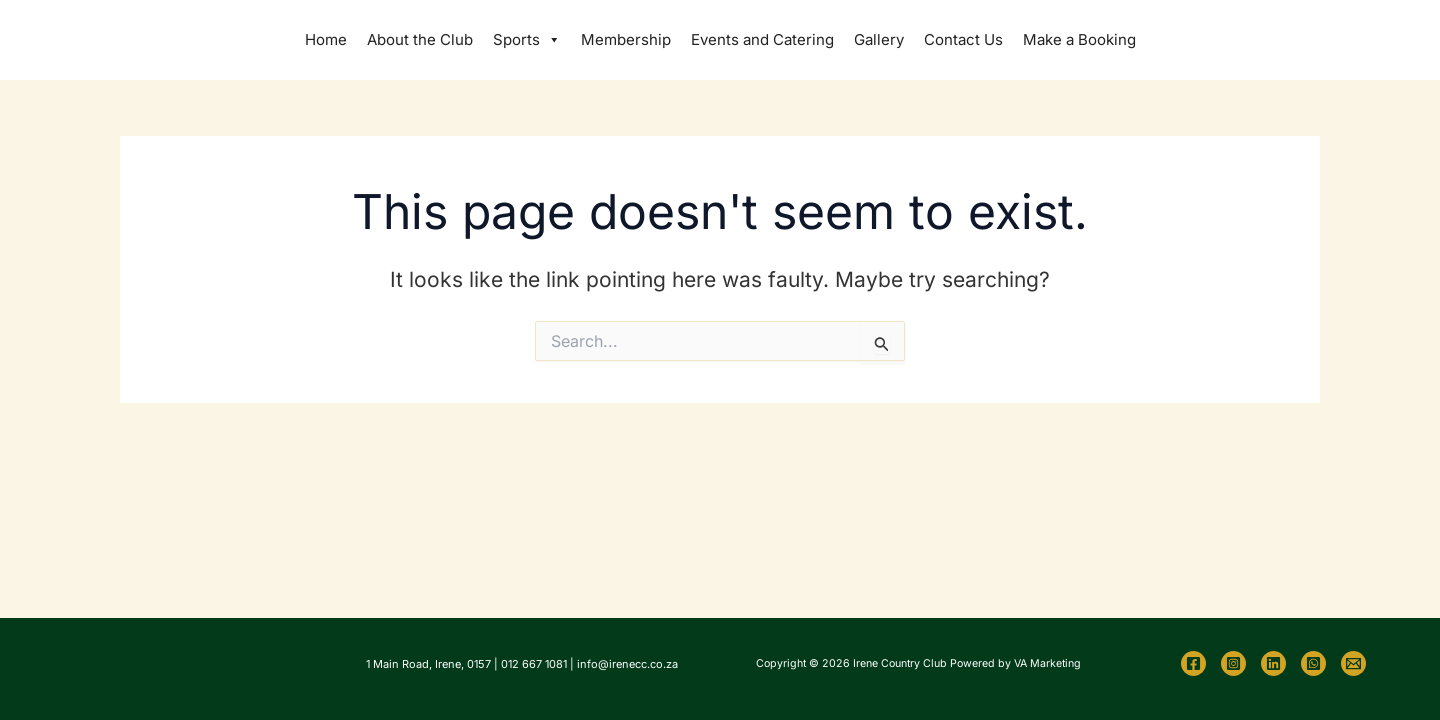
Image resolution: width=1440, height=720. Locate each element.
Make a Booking (1079, 39)
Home (326, 39)
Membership (626, 39)
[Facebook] (1193, 663)
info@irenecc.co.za (627, 664)
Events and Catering (762, 39)
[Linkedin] (1273, 663)
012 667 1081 (534, 664)
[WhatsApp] (1313, 663)
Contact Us (963, 39)
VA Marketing (1047, 663)
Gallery (879, 39)
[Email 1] (1353, 663)
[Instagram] (1233, 663)
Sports (527, 40)
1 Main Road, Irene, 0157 (428, 664)
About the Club (420, 39)
